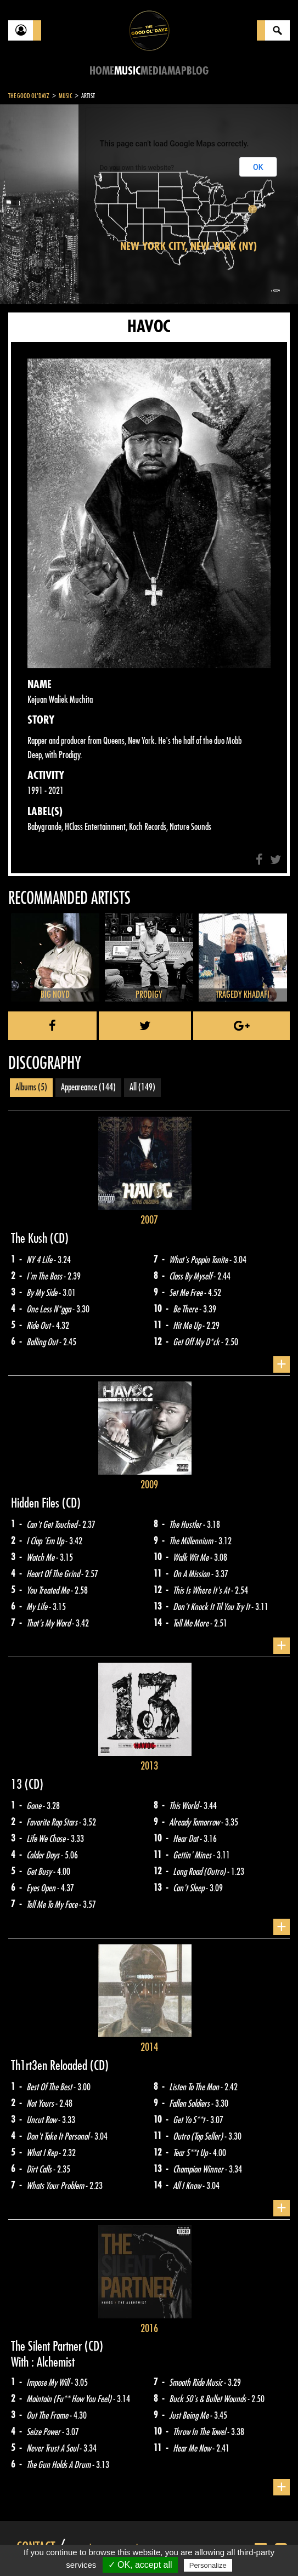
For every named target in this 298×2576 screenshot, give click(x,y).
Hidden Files (36, 1503)
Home (101, 71)
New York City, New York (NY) (188, 246)
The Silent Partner (48, 2346)
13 (18, 1784)
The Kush (30, 1238)
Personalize (208, 2565)
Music (127, 71)
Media (153, 71)
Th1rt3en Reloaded (50, 2065)
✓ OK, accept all (140, 2564)
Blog (198, 71)
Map (177, 71)
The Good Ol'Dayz (28, 96)
